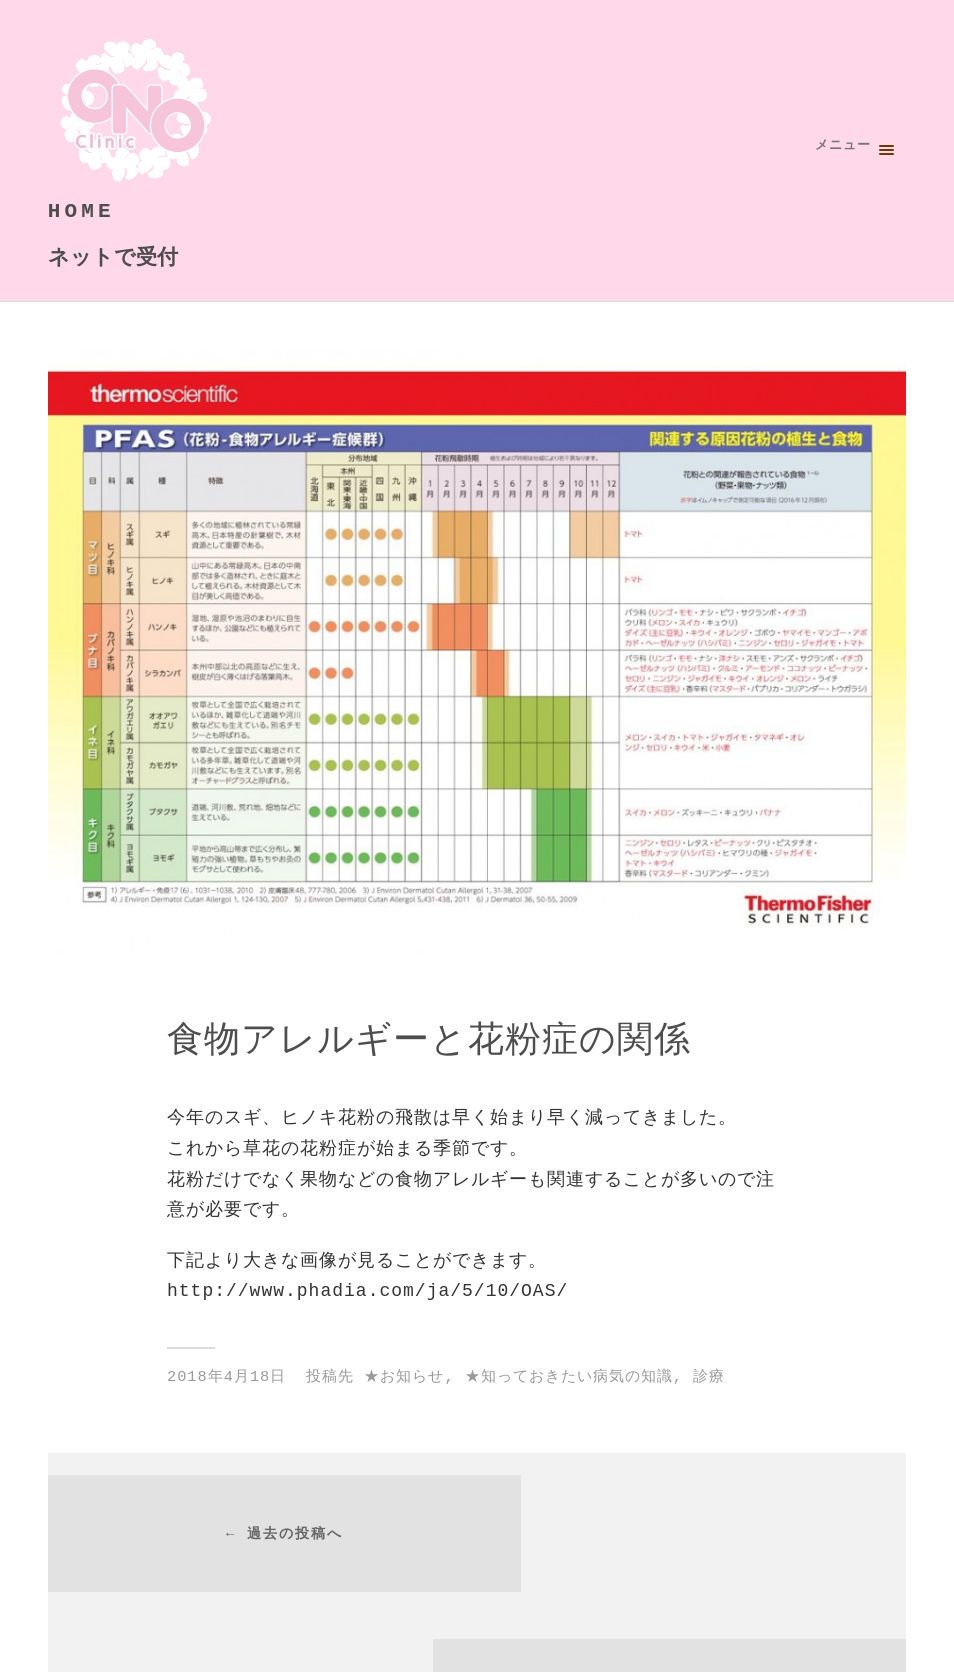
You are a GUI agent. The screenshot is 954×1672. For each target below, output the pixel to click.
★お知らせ (404, 1377)
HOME (81, 212)
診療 (709, 1377)
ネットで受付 (113, 257)
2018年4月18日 (226, 1377)
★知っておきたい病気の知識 (569, 1377)
